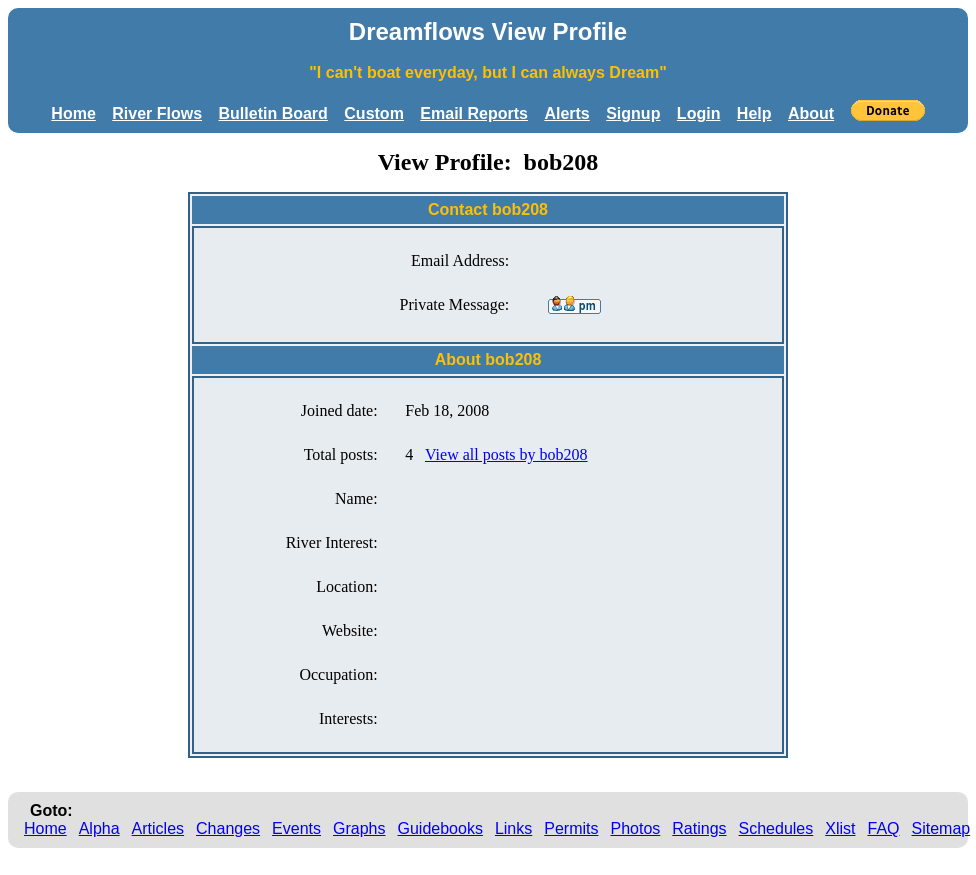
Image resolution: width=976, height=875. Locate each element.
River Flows (157, 113)
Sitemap (941, 828)
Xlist (840, 828)
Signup (633, 113)
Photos (635, 828)
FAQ (884, 828)
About (811, 113)
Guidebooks (440, 828)
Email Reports (474, 113)
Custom (374, 113)
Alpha (99, 828)
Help (754, 113)
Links (513, 828)
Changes (228, 828)
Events (296, 828)
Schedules (776, 828)
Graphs (359, 828)
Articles (158, 828)
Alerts (566, 113)
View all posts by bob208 (506, 454)
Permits (571, 828)
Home (73, 113)
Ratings (699, 828)
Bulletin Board (273, 113)
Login (699, 113)
